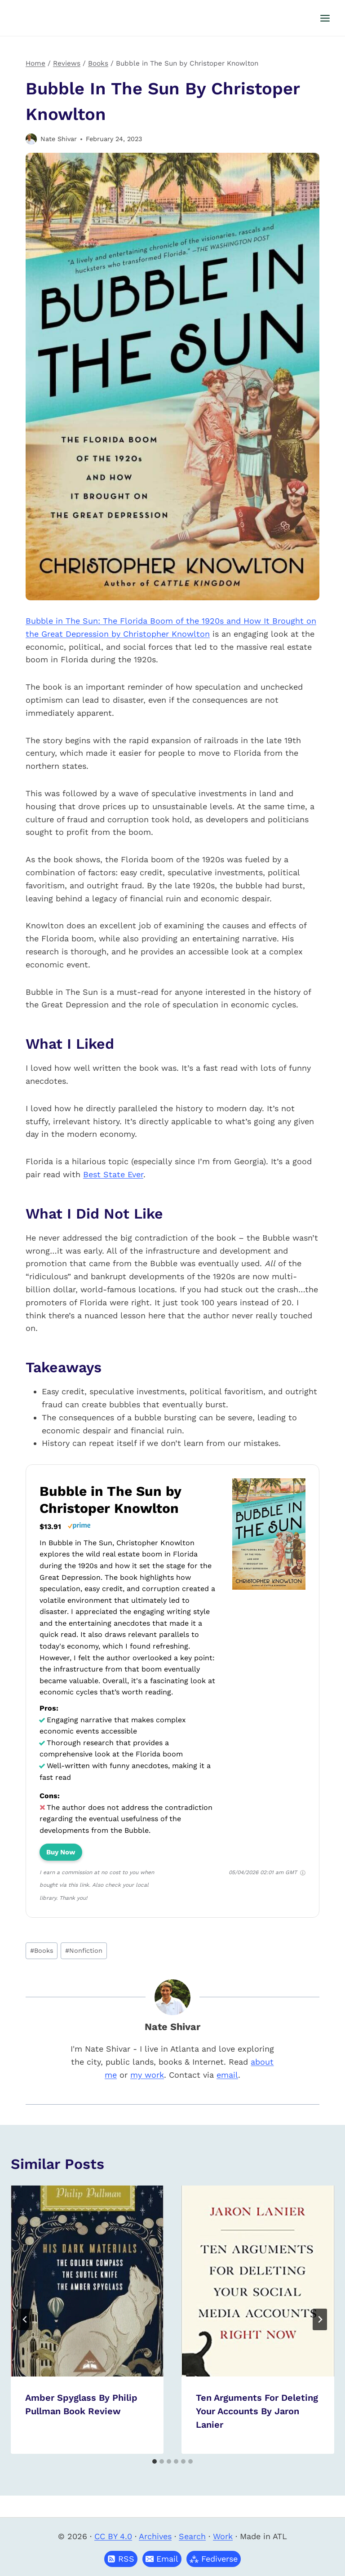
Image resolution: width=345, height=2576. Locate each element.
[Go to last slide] (25, 2319)
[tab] (154, 2461)
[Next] (320, 2319)
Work (223, 2536)
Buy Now (60, 1852)
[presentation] (87, 2281)
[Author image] (31, 139)
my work (147, 2074)
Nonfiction (83, 1950)
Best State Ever (113, 1174)
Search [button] (192, 2536)
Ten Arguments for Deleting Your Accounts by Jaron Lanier (257, 2411)
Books (41, 1950)
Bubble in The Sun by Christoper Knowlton (110, 1499)
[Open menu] (324, 18)
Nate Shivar (58, 138)
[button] (161, 2559)
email (227, 2074)
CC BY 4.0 (113, 2536)
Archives (155, 2536)
